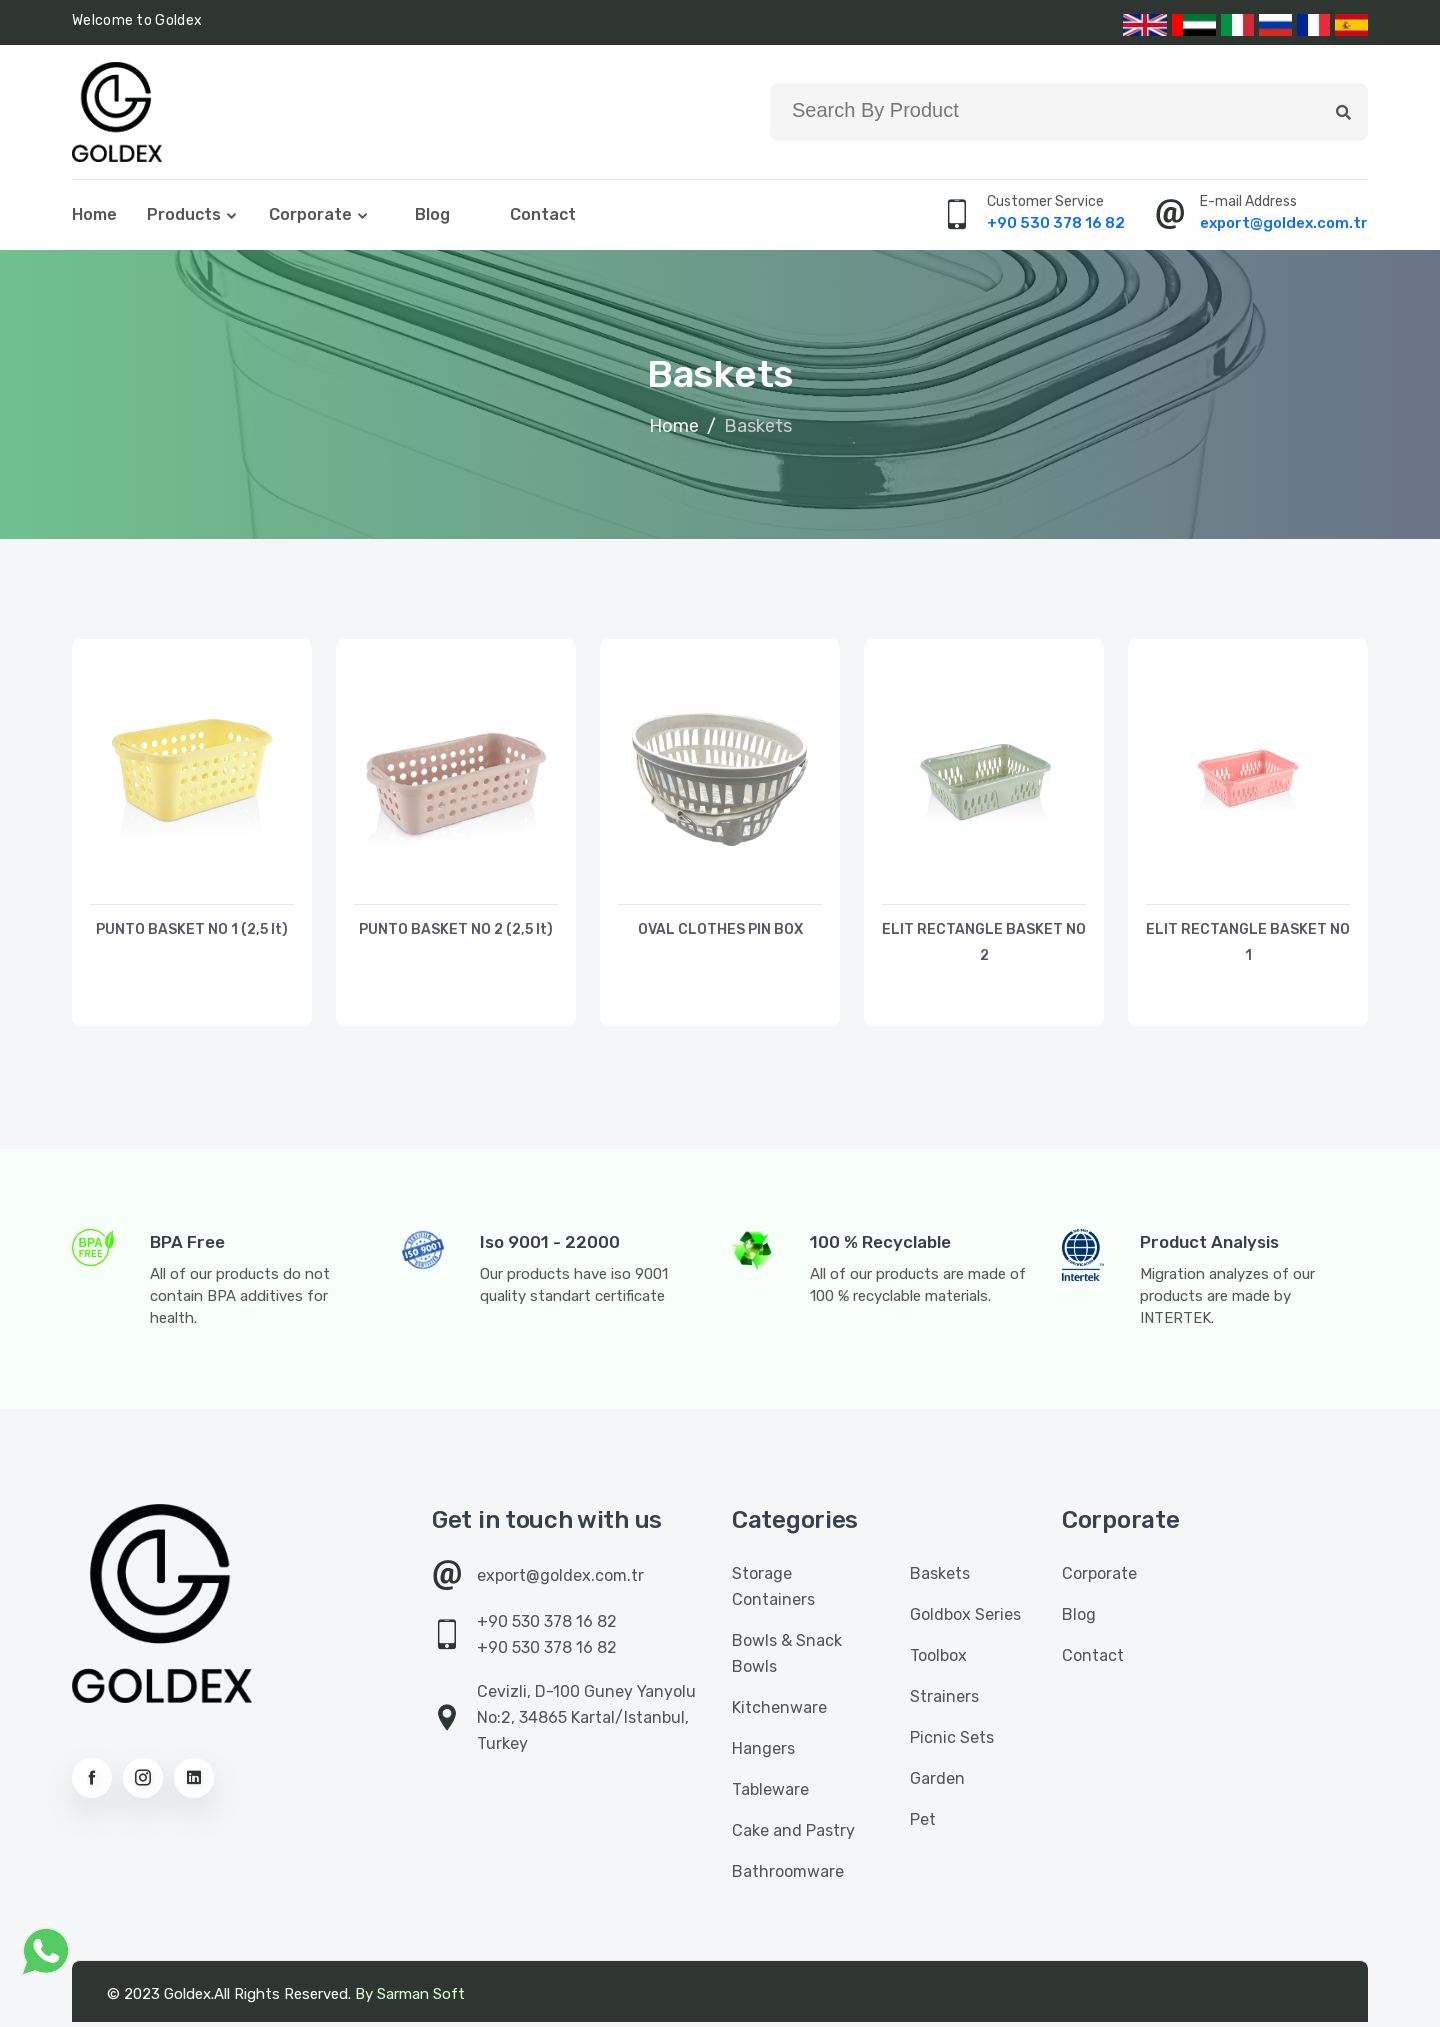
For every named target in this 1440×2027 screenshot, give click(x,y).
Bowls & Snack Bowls (787, 1658)
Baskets (940, 1578)
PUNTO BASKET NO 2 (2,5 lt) (456, 932)
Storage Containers (773, 1591)
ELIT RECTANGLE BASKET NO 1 (1248, 945)
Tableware (770, 1794)
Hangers (763, 1753)
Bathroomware (788, 1876)
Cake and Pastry (793, 1835)
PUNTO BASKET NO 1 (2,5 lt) (192, 932)
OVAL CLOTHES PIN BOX (720, 932)
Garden (937, 1783)
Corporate (310, 216)
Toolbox (938, 1660)
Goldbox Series (965, 1619)
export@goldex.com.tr (1284, 225)
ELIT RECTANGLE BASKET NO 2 (984, 945)
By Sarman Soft (410, 1999)
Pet (923, 1824)
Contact (543, 216)
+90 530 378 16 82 (1056, 225)
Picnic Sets (952, 1742)
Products (184, 216)
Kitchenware (779, 1712)
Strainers (944, 1701)
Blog (432, 216)
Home (94, 216)
